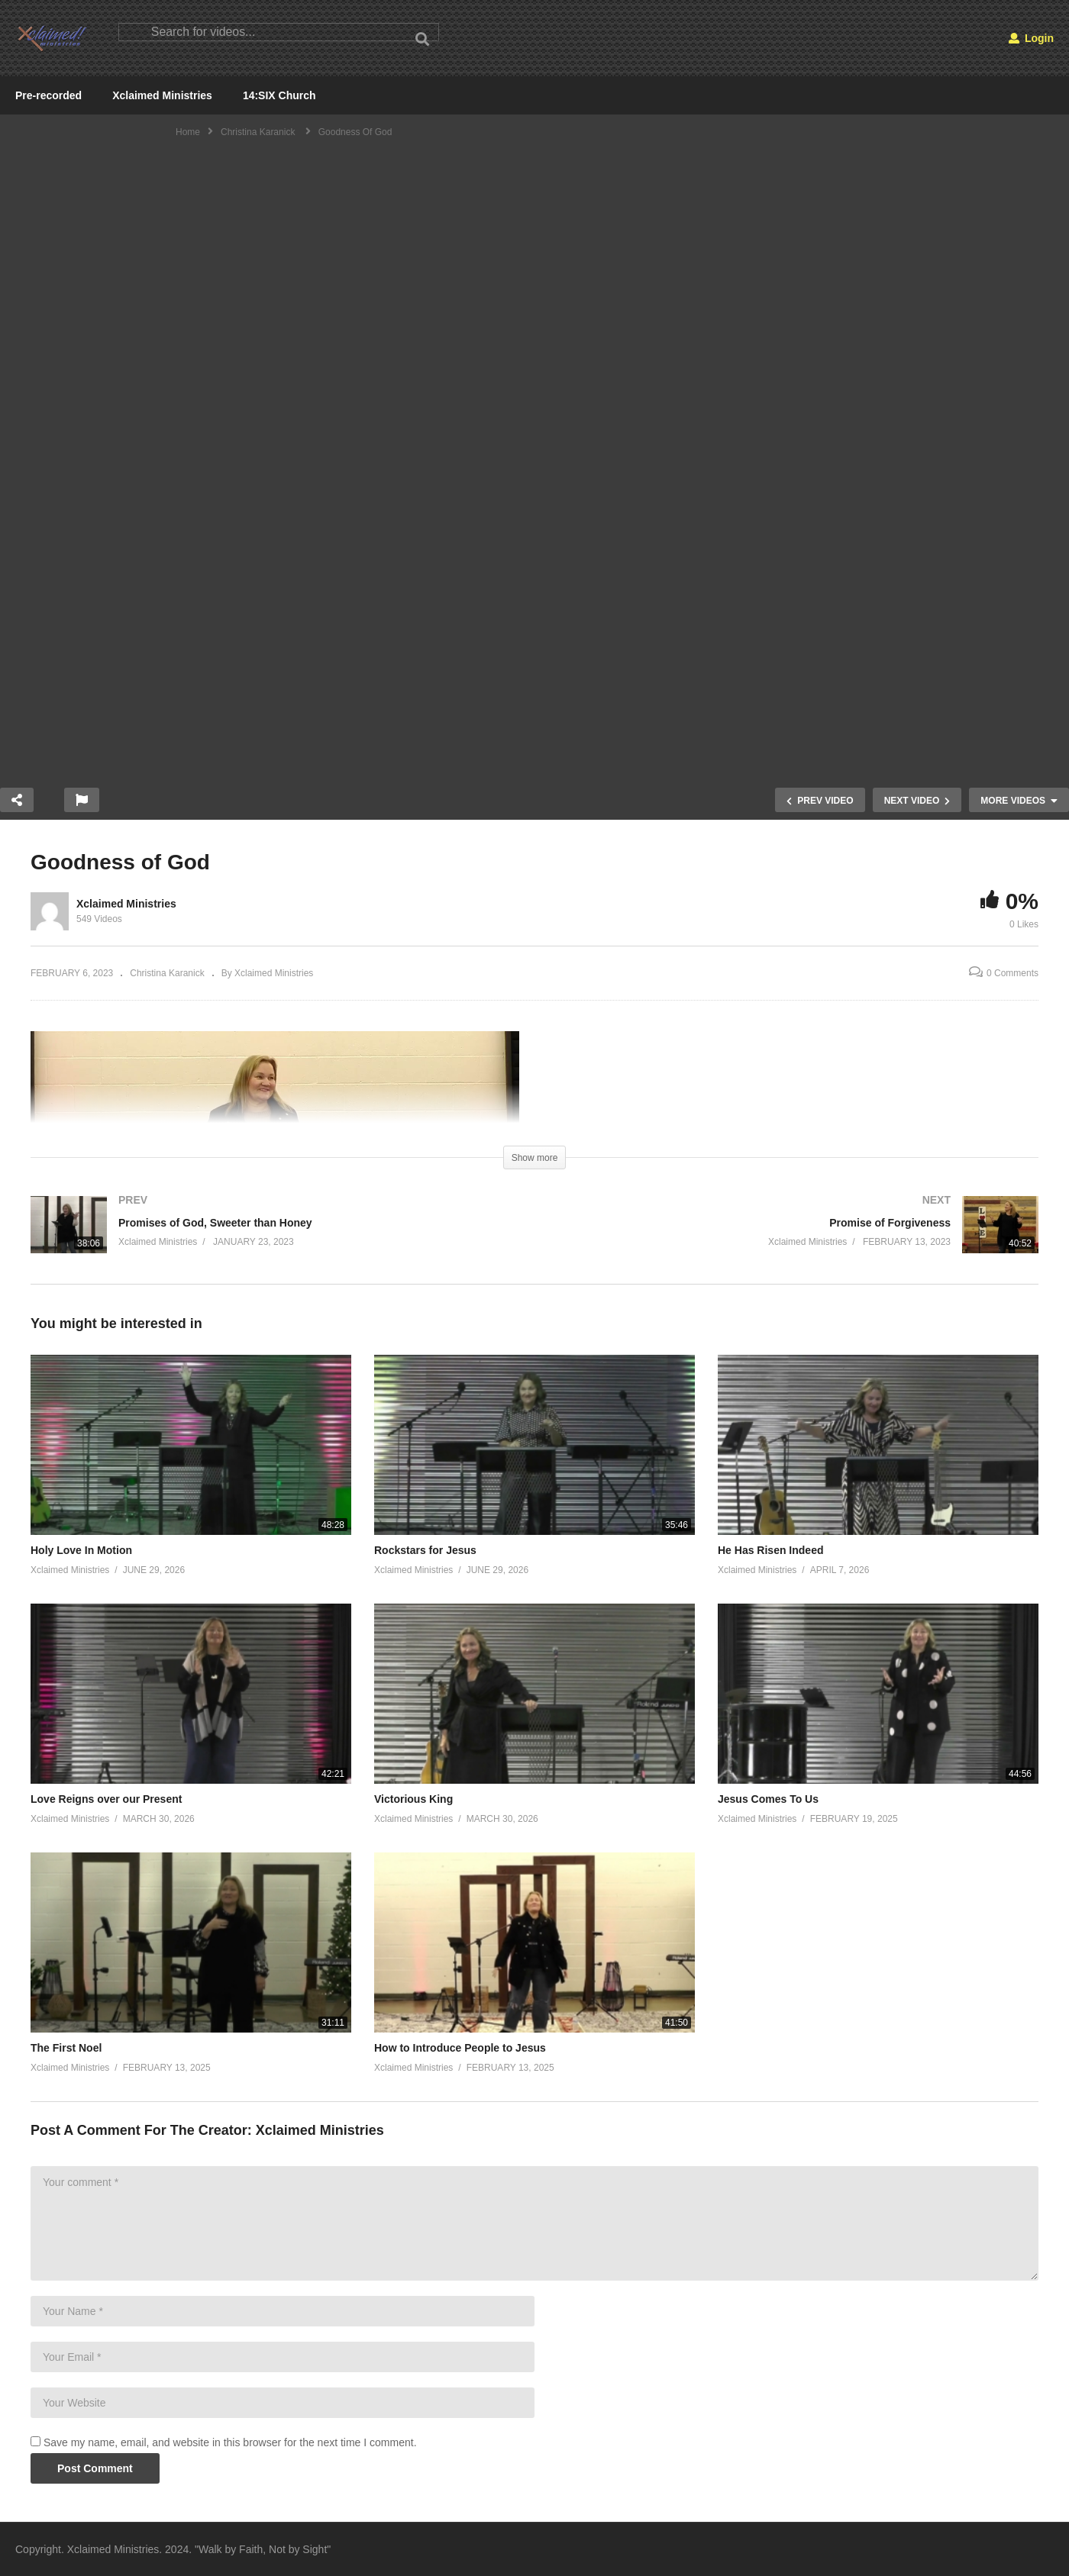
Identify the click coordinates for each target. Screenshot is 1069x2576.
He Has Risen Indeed (771, 1550)
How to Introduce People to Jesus (460, 2048)
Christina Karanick (167, 973)
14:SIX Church (279, 95)
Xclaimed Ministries (162, 95)
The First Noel (66, 2048)
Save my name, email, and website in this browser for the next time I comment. (230, 2442)
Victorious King (413, 1799)
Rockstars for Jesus (425, 1550)
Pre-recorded (48, 95)
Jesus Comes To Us (768, 1799)
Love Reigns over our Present (106, 1799)
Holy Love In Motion (81, 1550)
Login (1031, 38)
